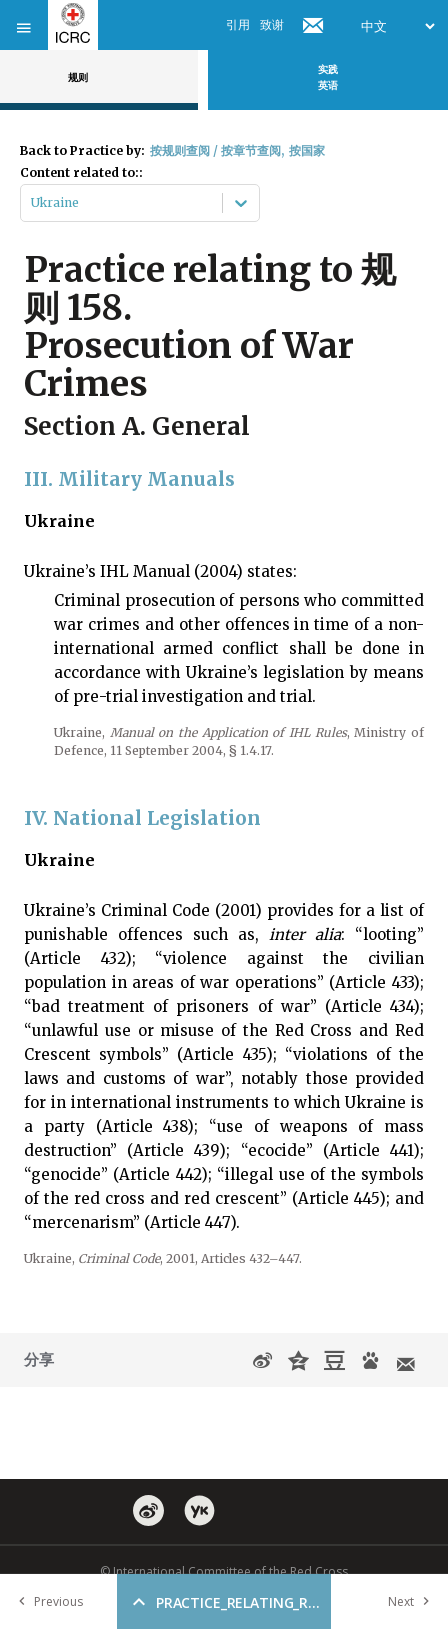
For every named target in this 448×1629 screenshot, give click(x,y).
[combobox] (32, 203)
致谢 (272, 24)
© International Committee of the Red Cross (224, 1571)
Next (413, 1601)
